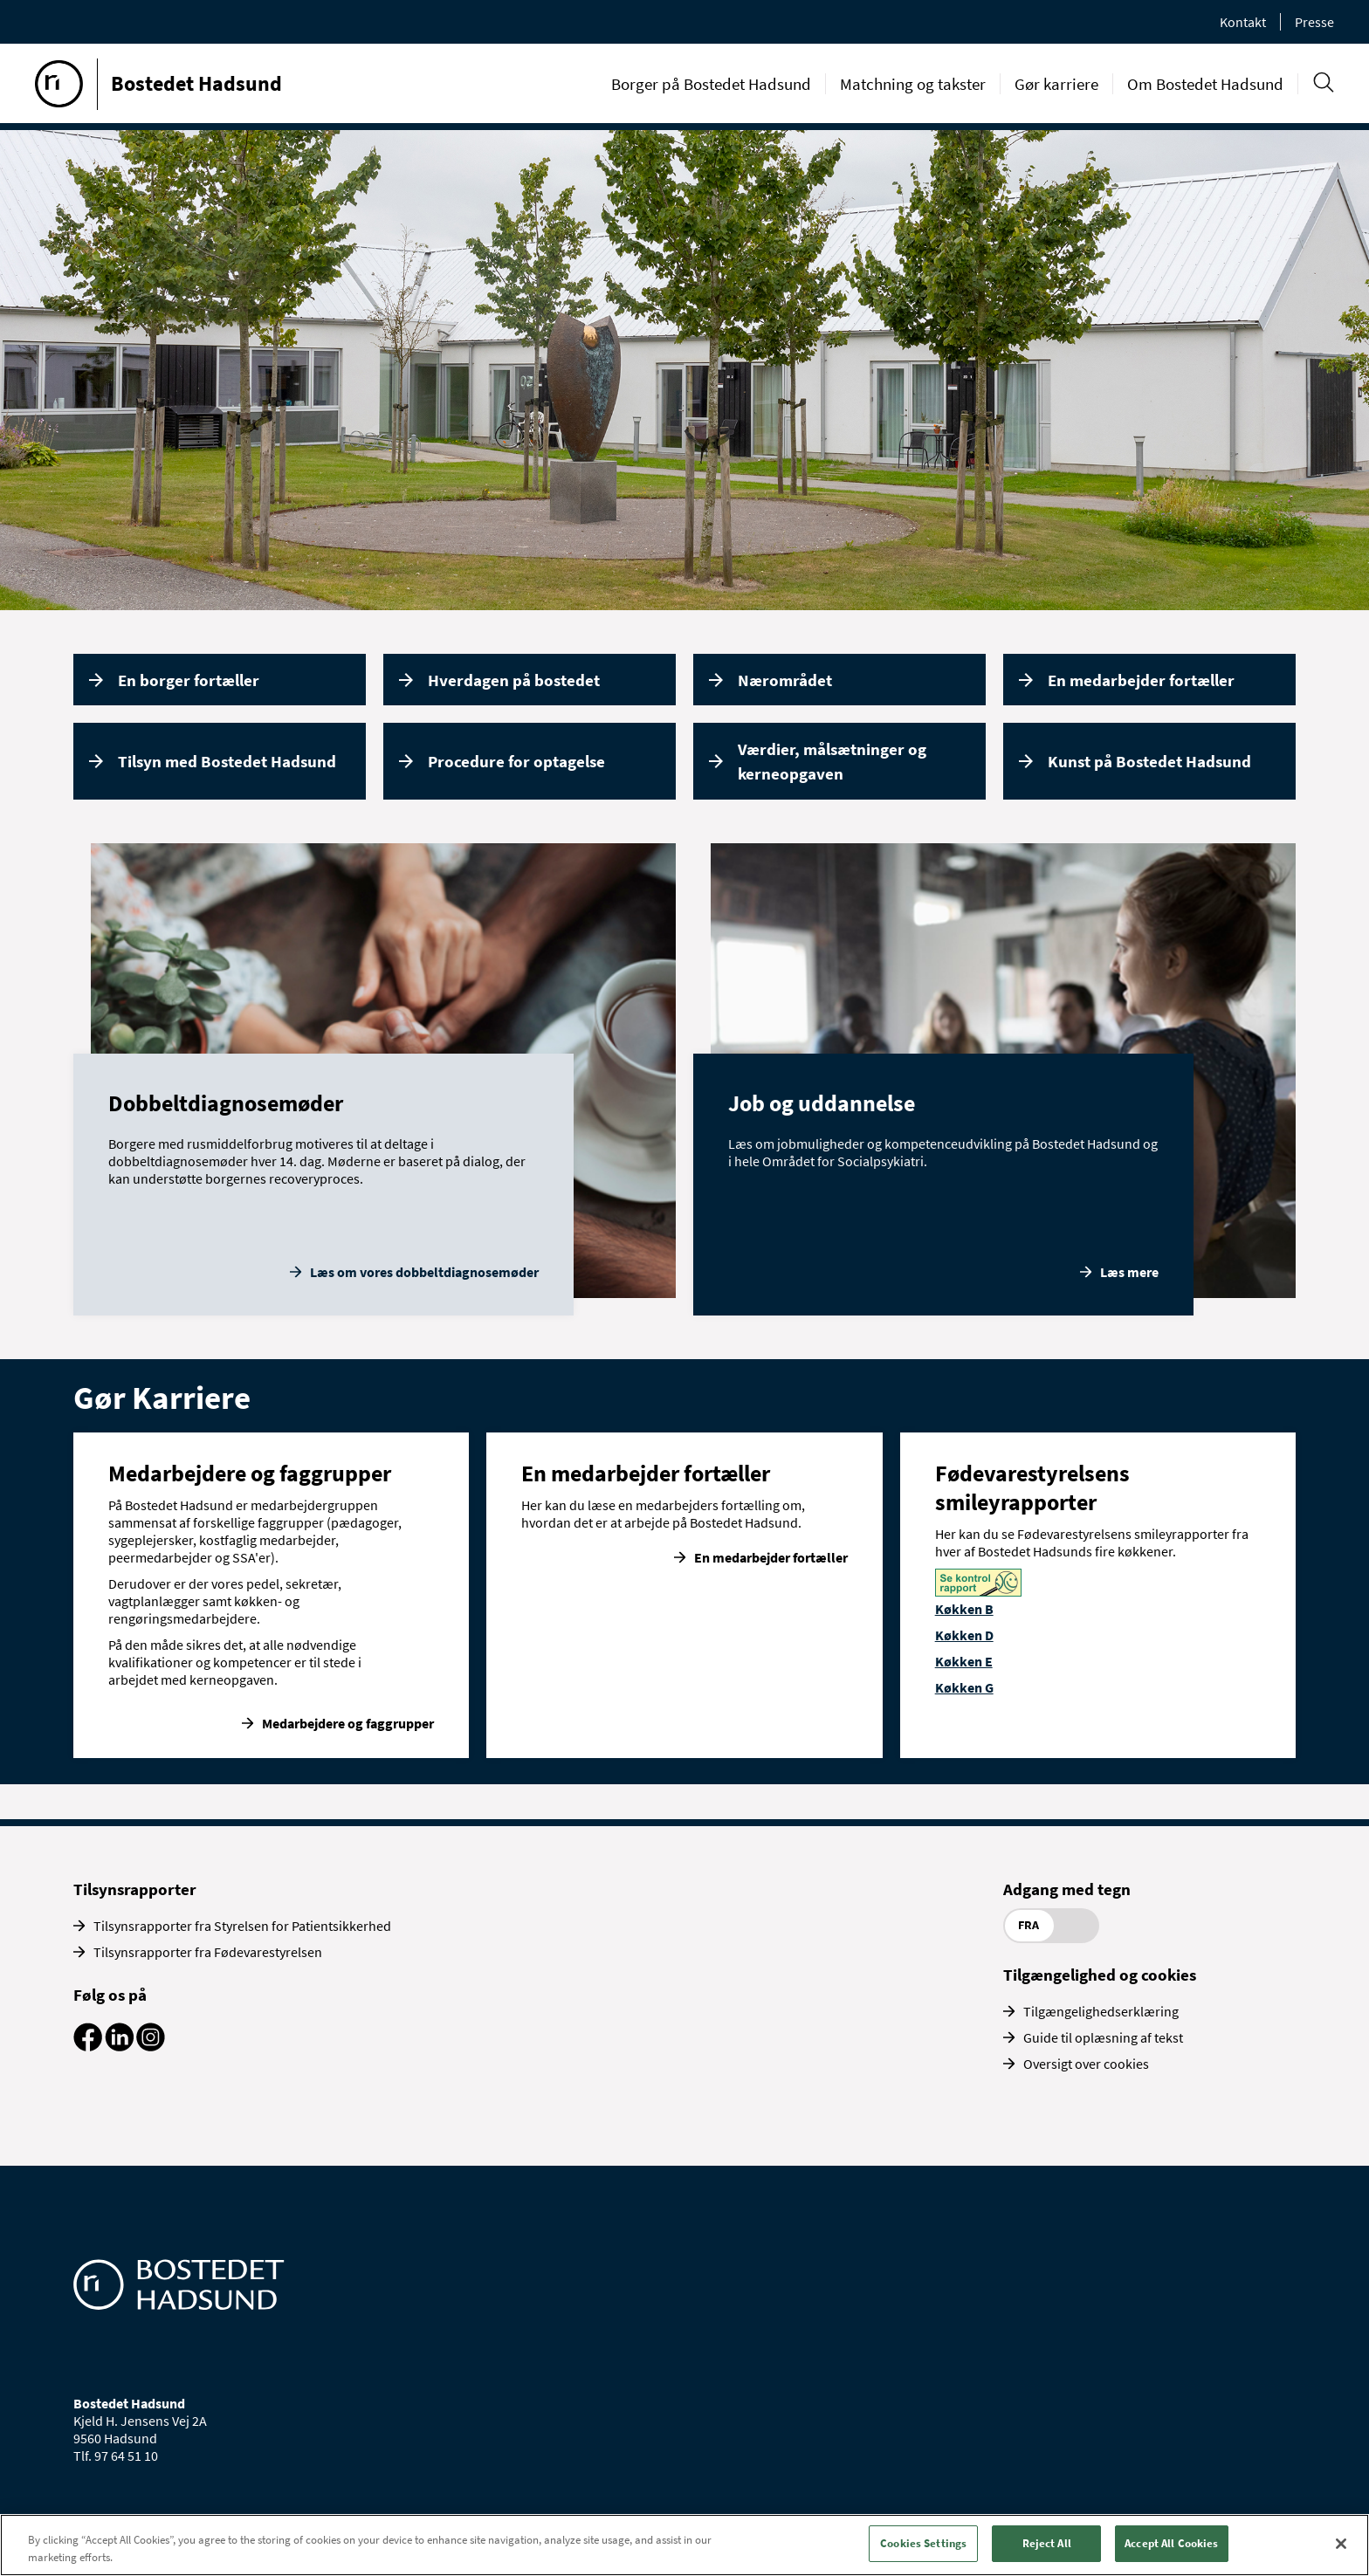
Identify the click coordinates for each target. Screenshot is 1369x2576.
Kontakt (1243, 22)
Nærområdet (785, 680)
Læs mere (1129, 1272)
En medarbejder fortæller (1141, 680)
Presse (1314, 22)
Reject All (1046, 2543)
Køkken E (964, 1661)
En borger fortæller (188, 680)
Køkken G (964, 1687)
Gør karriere (1056, 83)
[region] (684, 2545)
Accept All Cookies (1171, 2543)
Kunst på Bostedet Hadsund (1149, 761)
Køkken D (964, 1635)
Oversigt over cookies (1086, 2063)
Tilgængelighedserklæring (1101, 2011)
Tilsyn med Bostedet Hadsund (227, 761)
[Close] (1341, 2543)
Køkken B (964, 1609)
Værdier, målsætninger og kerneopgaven (832, 761)
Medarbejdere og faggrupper (348, 1723)
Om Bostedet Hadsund (1205, 83)
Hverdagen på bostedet (514, 680)
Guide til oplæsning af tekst (1103, 2037)
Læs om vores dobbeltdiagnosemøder (424, 1272)
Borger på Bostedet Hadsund (711, 83)
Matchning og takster (913, 83)
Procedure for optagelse (516, 761)
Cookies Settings (923, 2543)
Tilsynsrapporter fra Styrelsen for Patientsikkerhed (242, 1925)
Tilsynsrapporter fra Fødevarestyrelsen (207, 1952)
